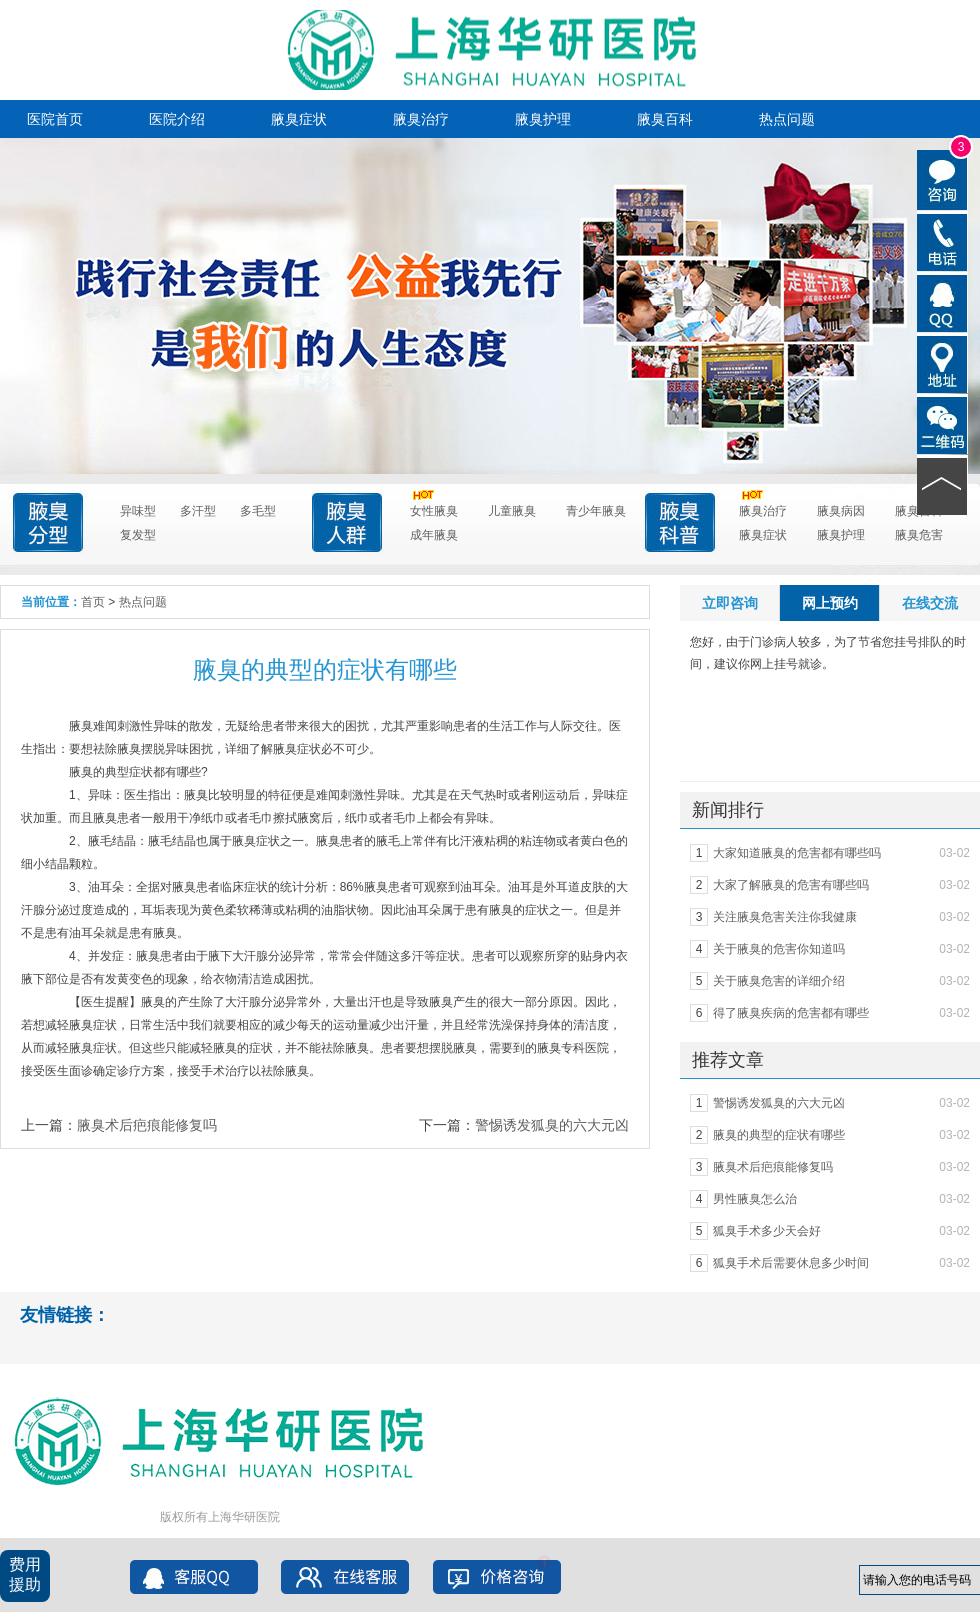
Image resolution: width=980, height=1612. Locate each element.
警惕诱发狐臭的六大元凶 (552, 1125)
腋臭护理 (543, 119)
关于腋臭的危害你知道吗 (779, 949)
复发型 (138, 535)
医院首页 (55, 119)
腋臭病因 (841, 511)
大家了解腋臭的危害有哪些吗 (791, 885)
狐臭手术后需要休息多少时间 (791, 1263)
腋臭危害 (919, 535)
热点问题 (787, 119)
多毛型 (258, 511)
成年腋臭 (434, 535)
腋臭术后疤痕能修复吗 (147, 1125)
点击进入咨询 (476, 394)
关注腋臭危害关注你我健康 (785, 917)
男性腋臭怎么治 (755, 1199)
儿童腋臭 (512, 511)
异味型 (138, 511)
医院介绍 (177, 119)
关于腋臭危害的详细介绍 (779, 981)
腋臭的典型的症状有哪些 (779, 1135)
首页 (93, 602)
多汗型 (198, 511)
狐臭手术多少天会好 (767, 1231)
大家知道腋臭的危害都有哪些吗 (797, 853)
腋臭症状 (299, 119)
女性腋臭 (434, 508)
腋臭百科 (665, 119)
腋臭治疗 (421, 119)
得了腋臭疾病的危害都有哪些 (791, 1013)
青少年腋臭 (596, 511)
